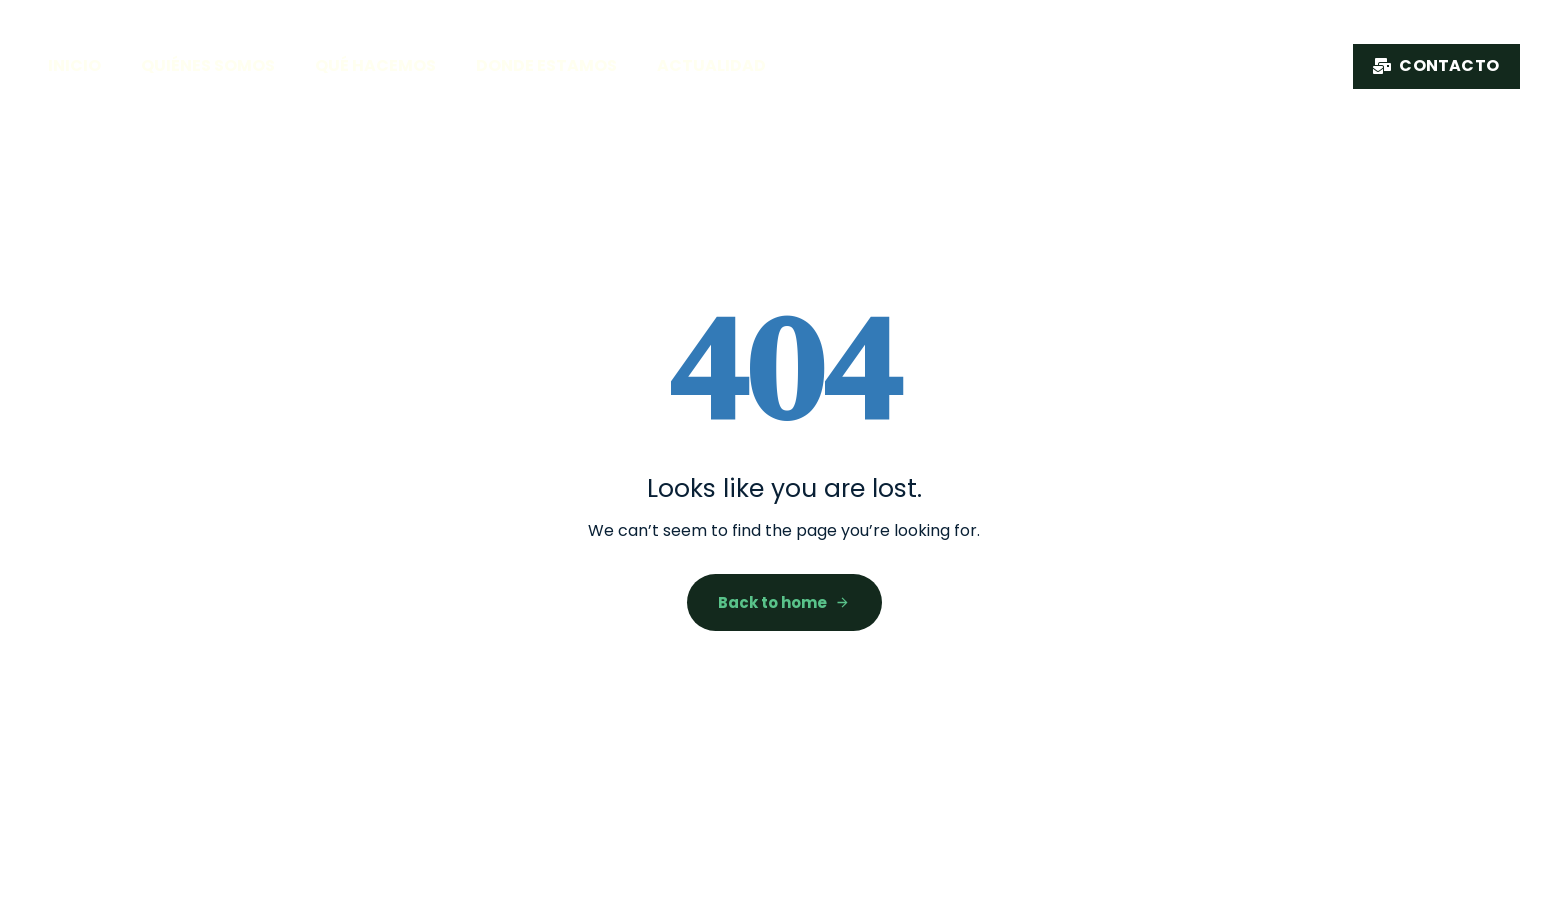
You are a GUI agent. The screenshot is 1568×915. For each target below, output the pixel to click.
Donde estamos (546, 65)
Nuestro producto (1225, 61)
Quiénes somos (208, 65)
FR (1518, 397)
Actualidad (711, 65)
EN (1518, 448)
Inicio (74, 65)
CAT (1518, 509)
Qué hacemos (375, 65)
